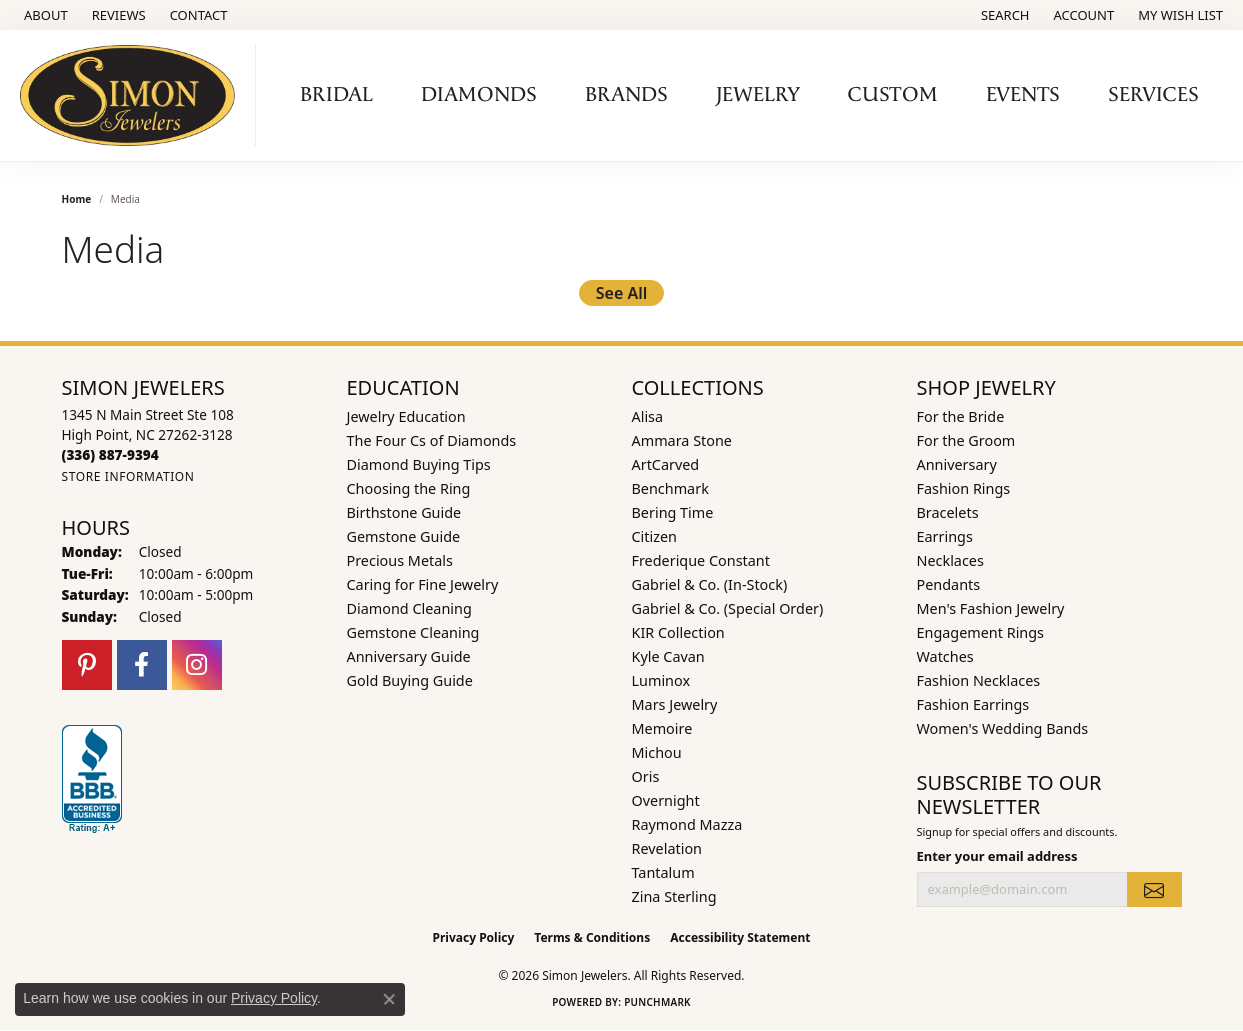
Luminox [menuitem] (661, 680)
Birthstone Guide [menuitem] (404, 512)
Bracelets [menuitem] (948, 512)
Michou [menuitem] (657, 752)
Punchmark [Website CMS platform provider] (657, 1002)
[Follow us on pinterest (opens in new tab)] (87, 665)
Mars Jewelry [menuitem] (675, 704)
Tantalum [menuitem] (663, 872)
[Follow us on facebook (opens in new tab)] (142, 665)
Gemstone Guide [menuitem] (404, 536)
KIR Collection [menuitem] (678, 632)
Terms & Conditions (592, 937)
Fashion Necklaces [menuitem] (979, 680)
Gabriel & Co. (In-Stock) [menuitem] (710, 584)
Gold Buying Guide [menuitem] (410, 680)
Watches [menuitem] (945, 656)
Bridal (336, 95)
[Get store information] (128, 476)
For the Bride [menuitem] (961, 416)
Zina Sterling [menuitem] (674, 896)
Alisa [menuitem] (648, 416)
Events (1023, 95)
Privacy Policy (474, 937)
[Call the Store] (110, 454)
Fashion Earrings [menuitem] (973, 704)
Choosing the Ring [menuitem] (409, 488)
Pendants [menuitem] (949, 584)
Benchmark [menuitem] (670, 488)
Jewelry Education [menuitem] (406, 416)
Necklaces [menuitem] (950, 560)
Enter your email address (997, 856)
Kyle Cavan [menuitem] (668, 656)
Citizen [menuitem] (655, 536)
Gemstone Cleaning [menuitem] (413, 632)
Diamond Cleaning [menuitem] (409, 608)
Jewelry (758, 95)
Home (77, 199)
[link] (44, 15)
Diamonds (479, 95)
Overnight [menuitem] (666, 800)
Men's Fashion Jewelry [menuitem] (991, 608)
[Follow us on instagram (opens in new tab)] (197, 665)
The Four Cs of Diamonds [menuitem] (432, 440)
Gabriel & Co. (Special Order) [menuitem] (728, 608)
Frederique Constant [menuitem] (701, 560)
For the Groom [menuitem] (966, 440)
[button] (1003, 15)
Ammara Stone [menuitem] (682, 440)
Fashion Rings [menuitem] (964, 488)
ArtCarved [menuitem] (666, 464)
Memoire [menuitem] (662, 728)
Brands (626, 95)
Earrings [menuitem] (945, 536)
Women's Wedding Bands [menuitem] (1003, 728)
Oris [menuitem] (646, 776)
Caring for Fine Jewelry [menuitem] (423, 584)
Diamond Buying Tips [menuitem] (419, 464)
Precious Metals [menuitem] (400, 560)
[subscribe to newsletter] (1154, 889)
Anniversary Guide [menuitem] (409, 656)
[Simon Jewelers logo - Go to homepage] (133, 95)
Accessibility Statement (740, 937)
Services (1153, 95)
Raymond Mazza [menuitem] (687, 824)
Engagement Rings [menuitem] (981, 632)
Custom (893, 95)
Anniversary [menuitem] (957, 464)
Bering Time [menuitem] (673, 512)
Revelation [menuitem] (667, 848)
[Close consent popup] (389, 999)
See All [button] (622, 293)
